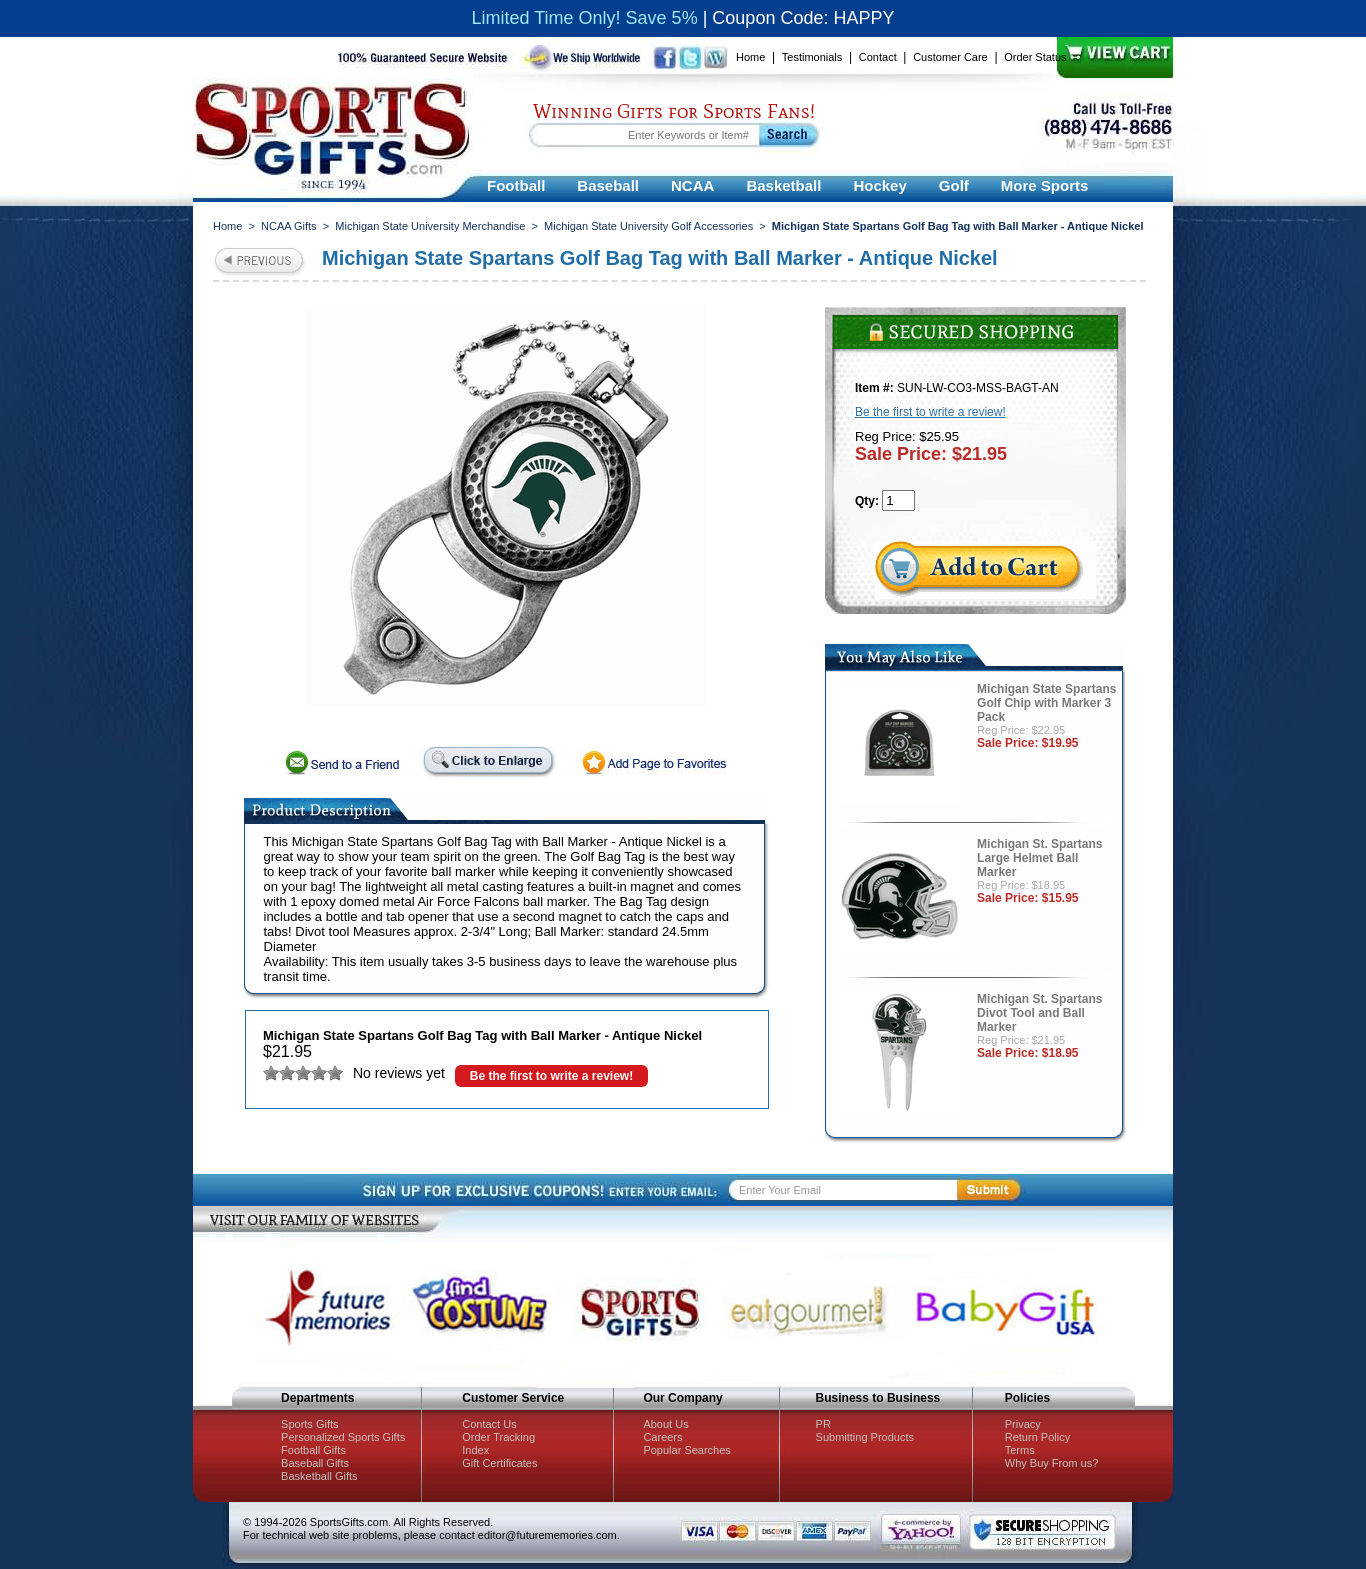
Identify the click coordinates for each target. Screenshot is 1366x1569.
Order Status (1035, 57)
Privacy (1023, 1424)
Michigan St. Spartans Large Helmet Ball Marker (1039, 858)
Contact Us (489, 1424)
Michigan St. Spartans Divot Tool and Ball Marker (1039, 1013)
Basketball (783, 185)
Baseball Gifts (315, 1463)
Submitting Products (865, 1437)
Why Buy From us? (1052, 1463)
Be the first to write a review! (551, 1076)
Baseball (608, 185)
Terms (1020, 1450)
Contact (878, 57)
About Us (665, 1424)
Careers (662, 1437)
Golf (954, 185)
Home (750, 57)
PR (823, 1424)
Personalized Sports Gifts (343, 1437)
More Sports (1045, 185)
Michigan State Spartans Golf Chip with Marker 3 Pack (1046, 703)
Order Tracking (498, 1437)
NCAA (692, 185)
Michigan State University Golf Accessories (648, 226)
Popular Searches (686, 1450)
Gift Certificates (499, 1463)
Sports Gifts (309, 1424)
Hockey (879, 185)
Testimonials (812, 57)
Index (475, 1450)
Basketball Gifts (319, 1476)
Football (516, 185)
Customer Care (950, 57)
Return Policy (1037, 1437)
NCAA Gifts (289, 226)
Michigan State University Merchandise (430, 226)
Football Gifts (313, 1450)
